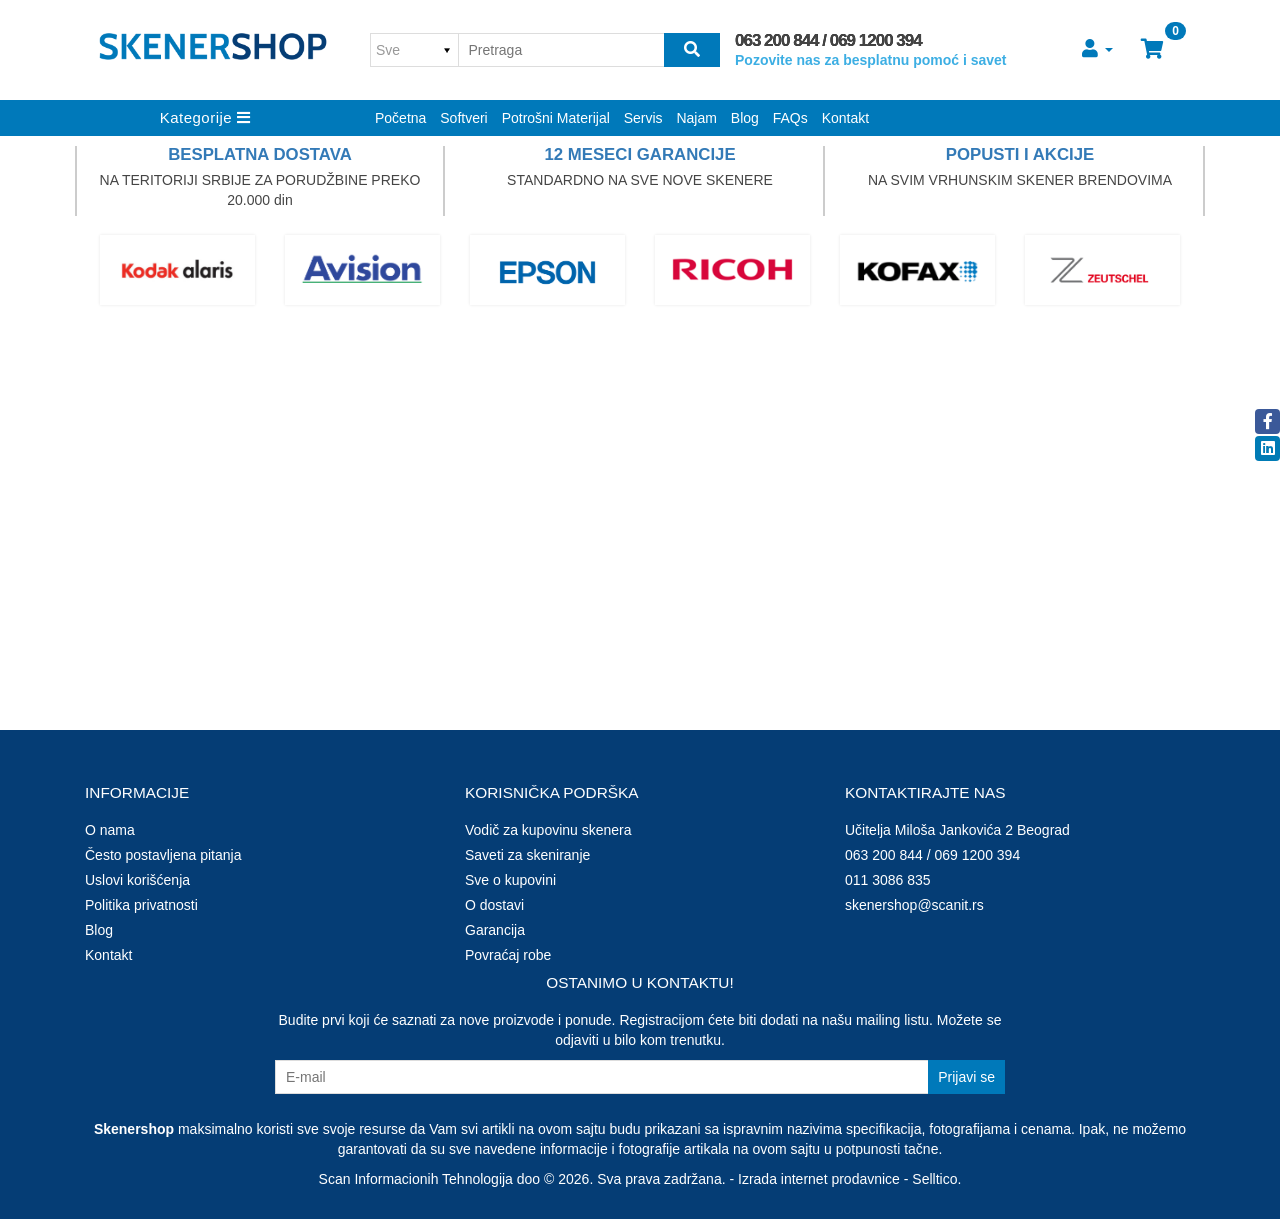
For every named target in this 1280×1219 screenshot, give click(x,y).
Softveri (463, 118)
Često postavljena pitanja (163, 855)
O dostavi (494, 905)
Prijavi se (966, 1077)
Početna (400, 118)
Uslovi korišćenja (137, 880)
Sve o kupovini (510, 880)
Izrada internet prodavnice (819, 1179)
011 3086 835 (888, 880)
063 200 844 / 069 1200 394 (828, 40)
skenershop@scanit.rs (914, 905)
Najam (696, 118)
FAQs (790, 118)
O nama (110, 830)
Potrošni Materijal (556, 118)
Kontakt (845, 118)
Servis (643, 118)
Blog (745, 118)
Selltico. (936, 1179)
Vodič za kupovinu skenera (548, 830)
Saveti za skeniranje (527, 855)
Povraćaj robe (508, 955)
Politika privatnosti (141, 905)
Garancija (495, 930)
